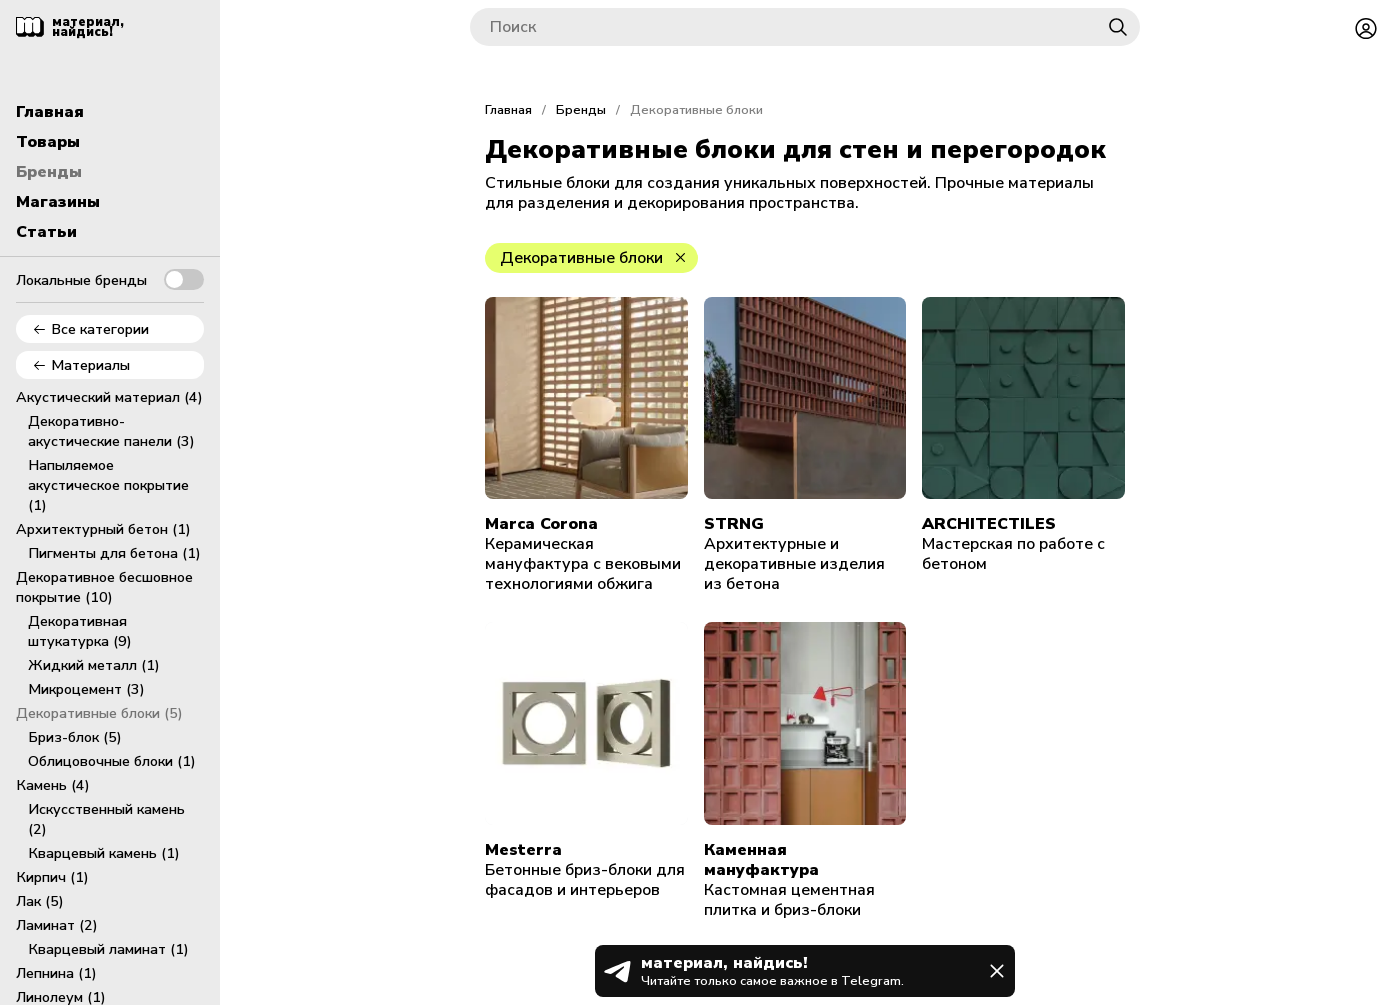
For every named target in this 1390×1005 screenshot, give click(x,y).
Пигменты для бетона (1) (114, 553)
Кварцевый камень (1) (104, 853)
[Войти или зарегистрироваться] (1366, 27)
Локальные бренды (110, 279)
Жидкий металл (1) (94, 665)
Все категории (90, 329)
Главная (50, 112)
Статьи (46, 232)
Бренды (49, 172)
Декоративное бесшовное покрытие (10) (104, 587)
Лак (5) (40, 901)
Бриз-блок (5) (75, 737)
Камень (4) (53, 785)
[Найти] (1118, 27)
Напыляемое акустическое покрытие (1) (108, 485)
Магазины (58, 202)
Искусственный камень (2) (106, 819)
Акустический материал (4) (109, 397)
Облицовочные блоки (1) (112, 761)
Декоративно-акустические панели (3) (111, 431)
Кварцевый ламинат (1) (108, 949)
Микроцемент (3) (86, 689)
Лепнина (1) (56, 973)
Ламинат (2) (57, 925)
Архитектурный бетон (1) (103, 529)
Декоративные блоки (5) (99, 713)
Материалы (81, 365)
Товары (48, 142)
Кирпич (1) (52, 877)
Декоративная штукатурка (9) (80, 631)
